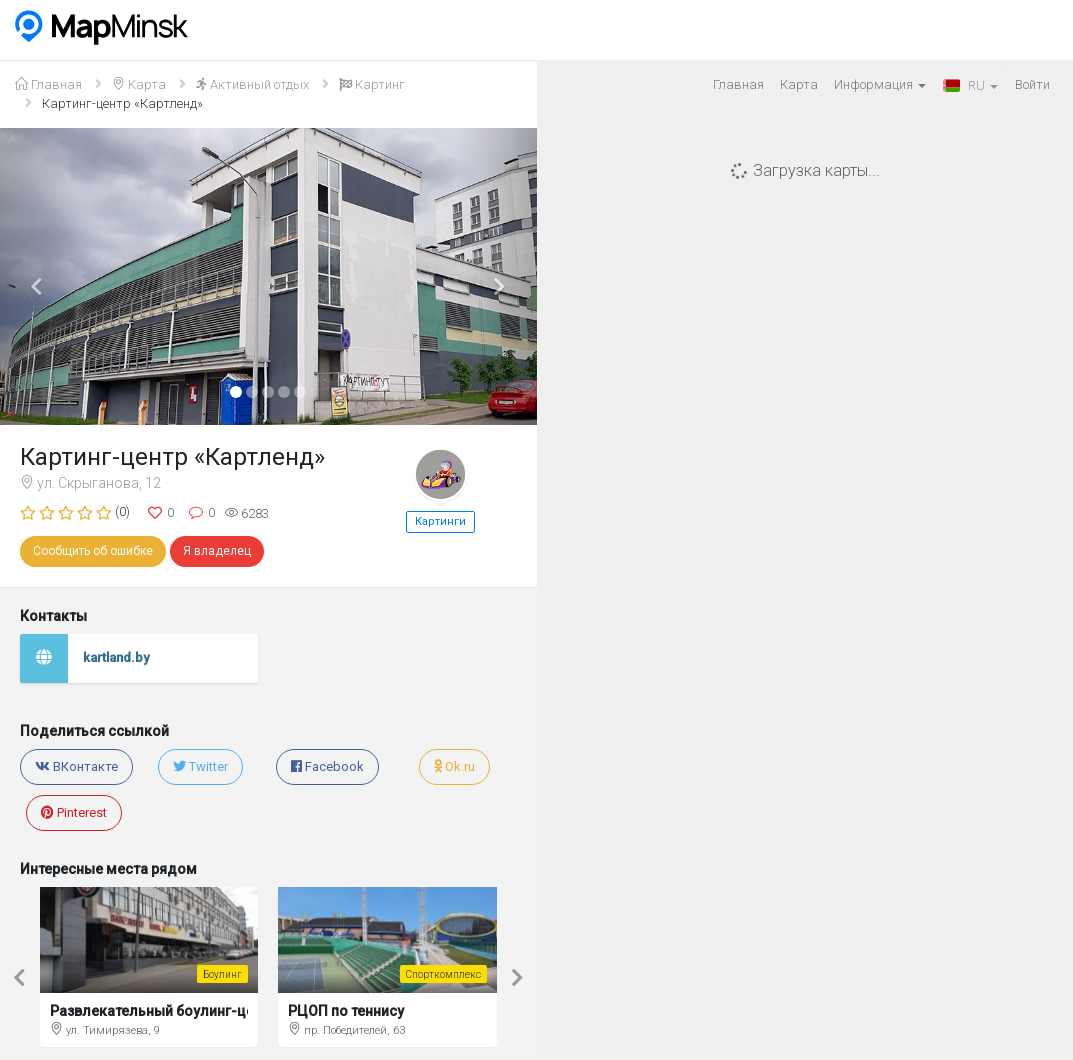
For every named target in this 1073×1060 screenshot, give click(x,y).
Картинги (440, 521)
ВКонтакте (76, 766)
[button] (40, 276)
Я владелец (217, 551)
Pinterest (74, 812)
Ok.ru (454, 766)
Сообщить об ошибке (93, 551)
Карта (799, 84)
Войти (1032, 84)
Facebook (327, 766)
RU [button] (970, 85)
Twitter (200, 766)
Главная (738, 84)
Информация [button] (880, 84)
